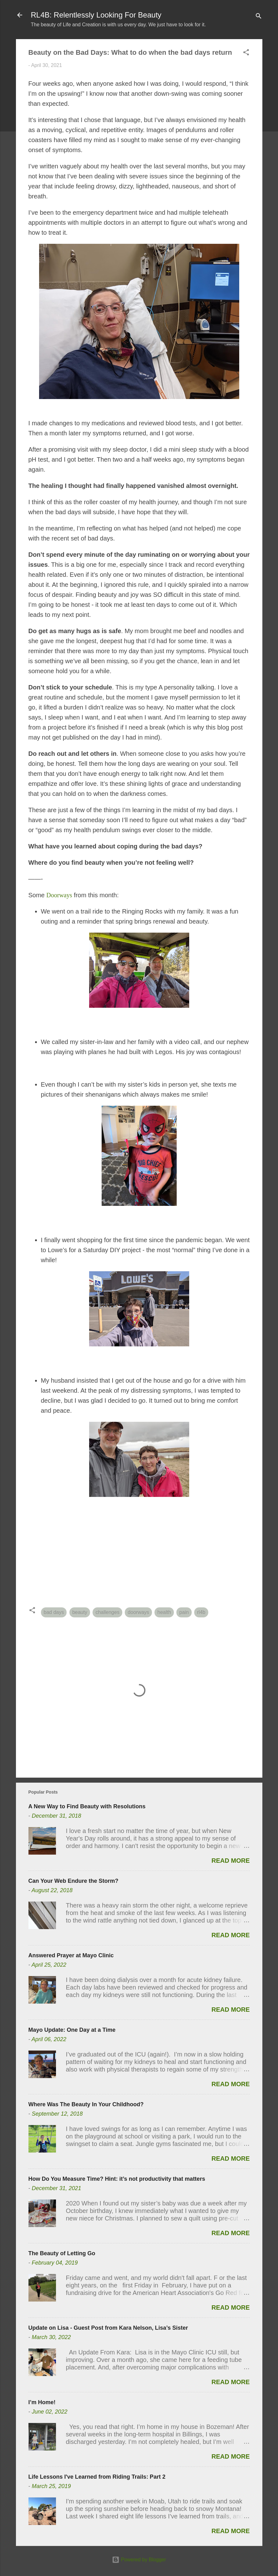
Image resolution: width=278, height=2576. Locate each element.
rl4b (201, 1612)
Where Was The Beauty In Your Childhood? (86, 2104)
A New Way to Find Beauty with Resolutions (87, 1806)
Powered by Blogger (139, 2559)
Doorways (59, 895)
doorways (138, 1612)
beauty (79, 1612)
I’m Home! (42, 2402)
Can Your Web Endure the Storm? (73, 1881)
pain (184, 1612)
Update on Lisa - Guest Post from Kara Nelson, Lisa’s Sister (108, 2328)
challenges (107, 1612)
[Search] (258, 17)
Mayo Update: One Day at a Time (72, 2030)
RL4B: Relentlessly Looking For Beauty (96, 15)
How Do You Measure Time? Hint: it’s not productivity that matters (116, 2179)
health (164, 1612)
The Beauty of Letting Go (61, 2253)
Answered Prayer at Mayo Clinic (71, 1955)
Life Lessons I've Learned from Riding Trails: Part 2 (96, 2477)
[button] (246, 53)
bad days (54, 1612)
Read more (230, 1860)
